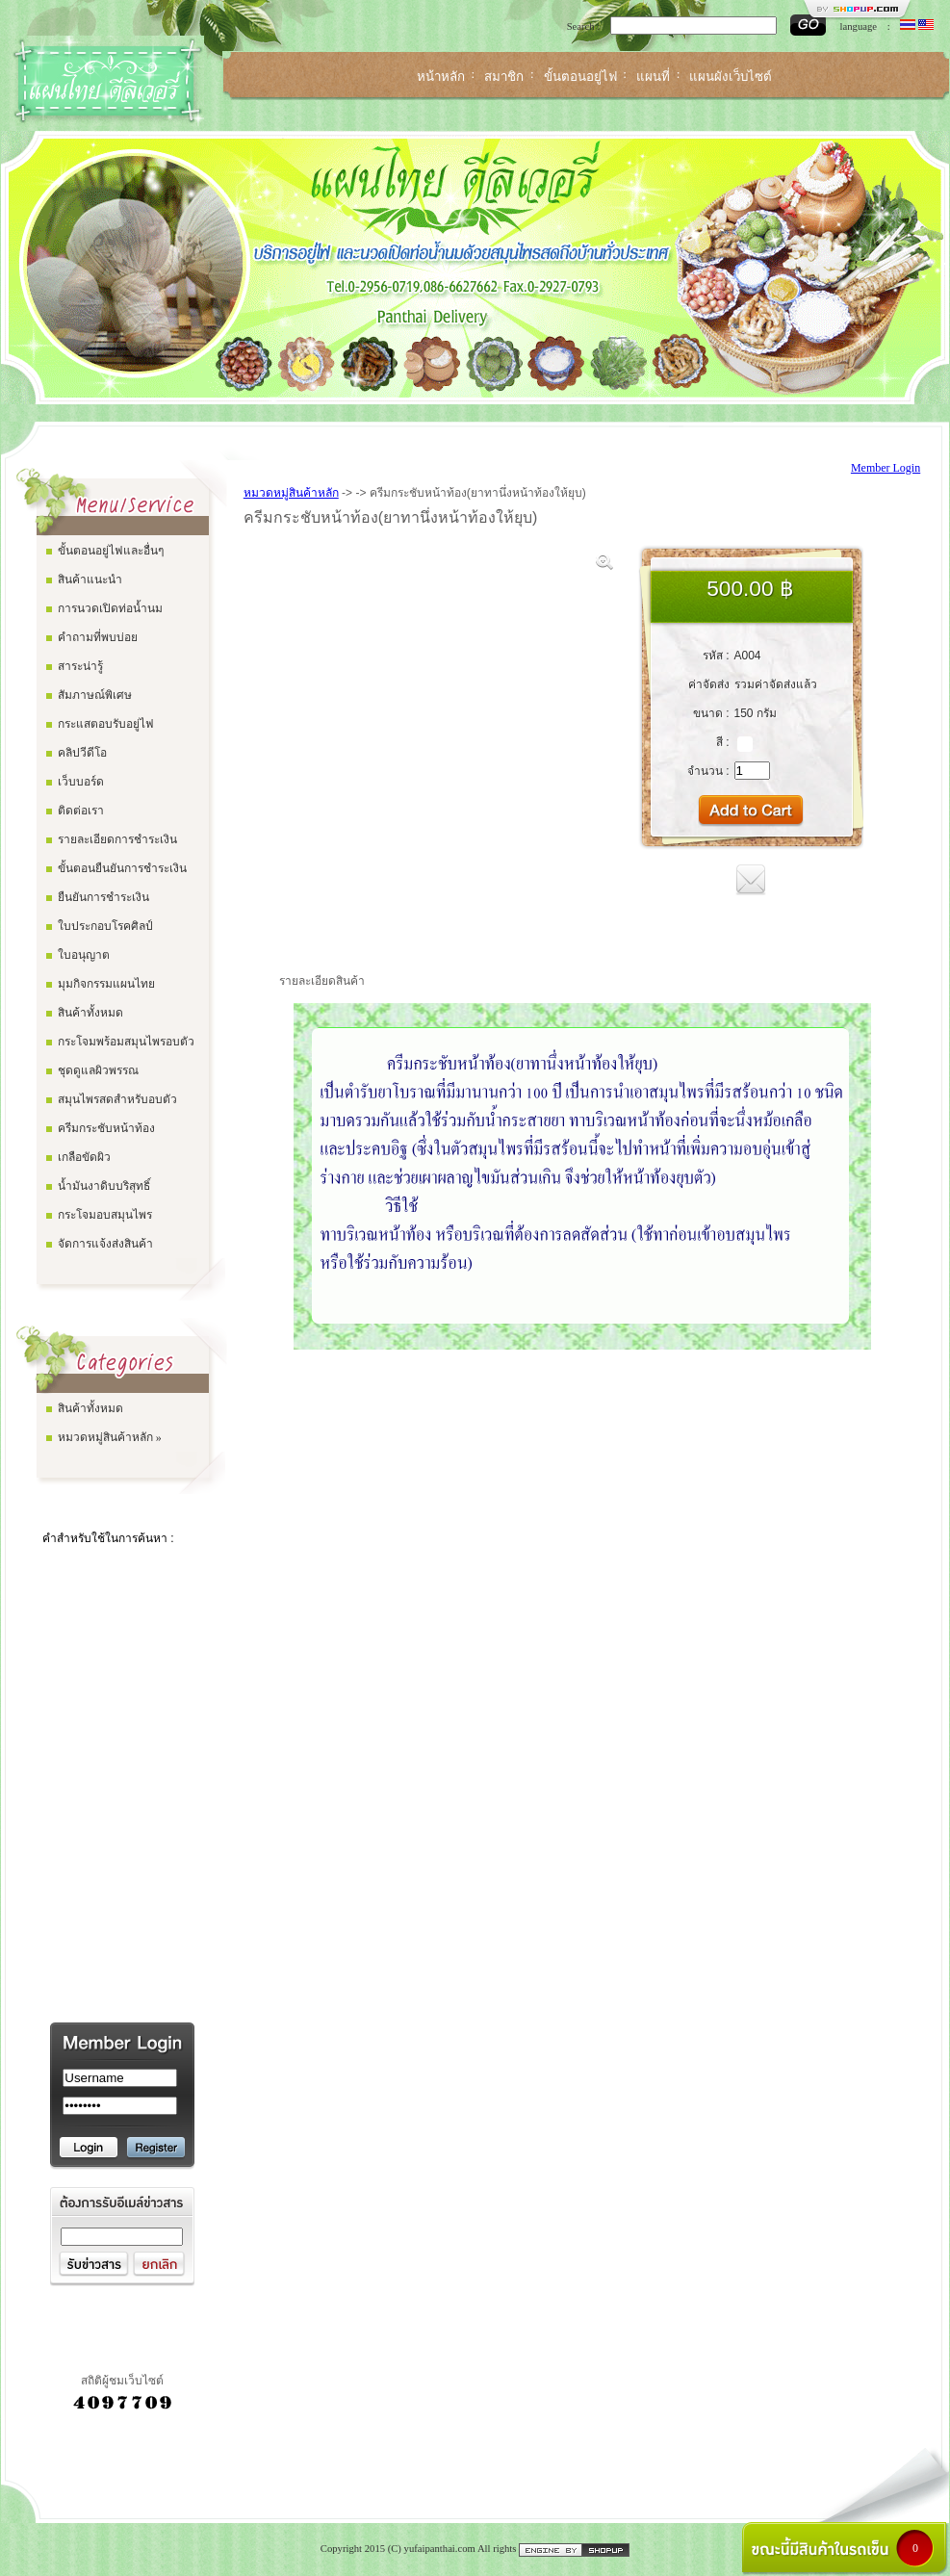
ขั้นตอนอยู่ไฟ (580, 76)
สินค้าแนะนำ (90, 579)
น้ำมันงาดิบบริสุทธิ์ (104, 1186)
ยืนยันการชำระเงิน (103, 897)
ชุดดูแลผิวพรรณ (98, 1070)
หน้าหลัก (441, 76)
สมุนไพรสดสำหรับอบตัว (117, 1099)
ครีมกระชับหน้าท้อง (106, 1128)
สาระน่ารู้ (80, 666)
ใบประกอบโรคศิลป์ (105, 926)
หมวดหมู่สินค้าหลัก (291, 493)
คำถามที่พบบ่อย (98, 637)
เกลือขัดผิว (84, 1157)
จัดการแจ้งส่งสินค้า (105, 1243)
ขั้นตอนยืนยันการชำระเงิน (122, 868)
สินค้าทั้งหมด (90, 1012)
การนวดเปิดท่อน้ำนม (110, 608)
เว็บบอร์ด (81, 781)
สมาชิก (504, 76)
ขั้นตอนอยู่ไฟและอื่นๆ (111, 550)
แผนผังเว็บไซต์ (730, 76)
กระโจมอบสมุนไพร (105, 1215)
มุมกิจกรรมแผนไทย (106, 984)
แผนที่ (653, 76)
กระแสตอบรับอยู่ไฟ (106, 724)
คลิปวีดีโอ (82, 753)
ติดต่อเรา (81, 810)
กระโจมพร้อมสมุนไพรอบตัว (126, 1041)
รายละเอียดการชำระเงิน (117, 839)
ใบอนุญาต (84, 955)
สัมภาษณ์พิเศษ (95, 695)
